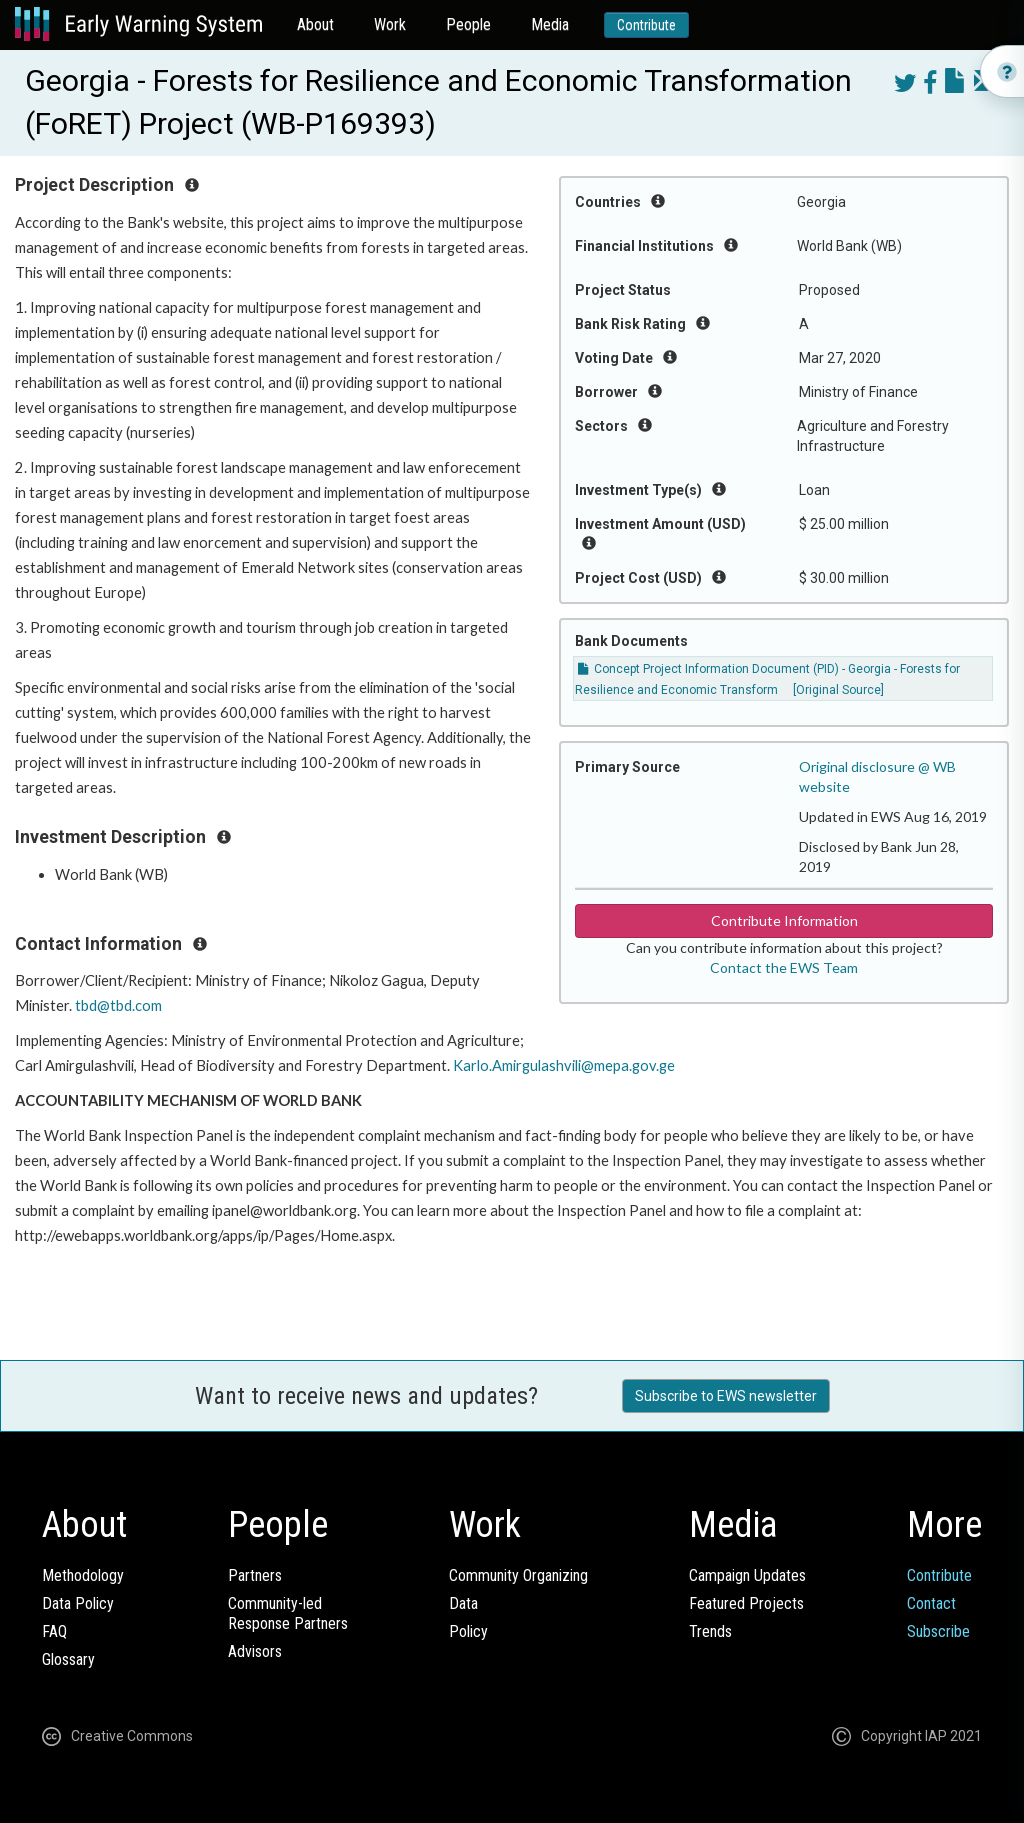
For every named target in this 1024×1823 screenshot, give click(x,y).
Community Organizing (518, 1575)
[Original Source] (838, 690)
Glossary (68, 1659)
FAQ (54, 1631)
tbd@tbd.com (118, 1005)
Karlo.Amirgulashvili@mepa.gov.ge (564, 1065)
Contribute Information (784, 920)
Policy (468, 1631)
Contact (931, 1603)
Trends (710, 1631)
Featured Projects (746, 1603)
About (315, 24)
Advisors (255, 1651)
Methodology (83, 1575)
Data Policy (78, 1603)
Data (463, 1603)
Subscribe (938, 1631)
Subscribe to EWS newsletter (726, 1396)
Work (390, 24)
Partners (255, 1575)
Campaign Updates (747, 1575)
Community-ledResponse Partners (288, 1613)
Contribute (646, 25)
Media (550, 24)
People (468, 24)
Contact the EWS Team (784, 967)
